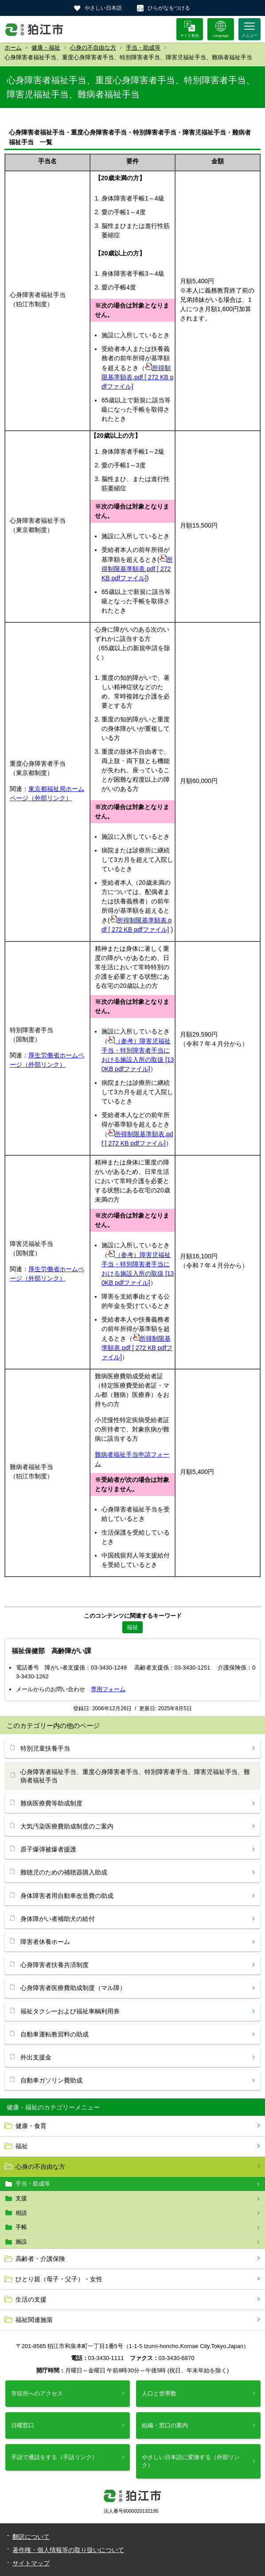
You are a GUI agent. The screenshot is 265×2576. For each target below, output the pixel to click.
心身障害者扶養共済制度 (54, 1964)
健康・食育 (31, 2125)
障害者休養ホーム (45, 1941)
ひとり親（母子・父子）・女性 (59, 2279)
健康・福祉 (45, 47)
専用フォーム (108, 1689)
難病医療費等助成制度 (51, 1803)
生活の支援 (31, 2299)
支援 (21, 2198)
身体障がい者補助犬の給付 (57, 1918)
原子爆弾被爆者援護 (48, 1849)
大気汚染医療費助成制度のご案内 (66, 1826)
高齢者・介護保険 (40, 2258)
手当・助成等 (143, 47)
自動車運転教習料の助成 (54, 2034)
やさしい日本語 (103, 8)
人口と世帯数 (159, 2393)
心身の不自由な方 (93, 47)
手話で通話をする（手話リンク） (54, 2457)
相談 (21, 2213)
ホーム (13, 47)
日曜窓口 (22, 2425)
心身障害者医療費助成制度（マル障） (73, 1987)
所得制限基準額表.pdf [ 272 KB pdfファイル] (137, 377)
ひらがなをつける (169, 8)
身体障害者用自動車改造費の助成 (66, 1895)
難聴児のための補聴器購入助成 (63, 1872)
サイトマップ (31, 2563)
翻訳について (31, 2536)
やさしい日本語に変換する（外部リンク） (191, 2461)
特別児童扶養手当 (45, 1748)
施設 (21, 2241)
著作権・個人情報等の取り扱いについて (68, 2549)
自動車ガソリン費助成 (51, 2080)
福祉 (22, 2146)
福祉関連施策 (34, 2319)
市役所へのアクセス (37, 2393)
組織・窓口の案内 (165, 2425)
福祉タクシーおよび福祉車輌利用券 (70, 2011)
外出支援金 (35, 2057)
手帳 (21, 2227)
